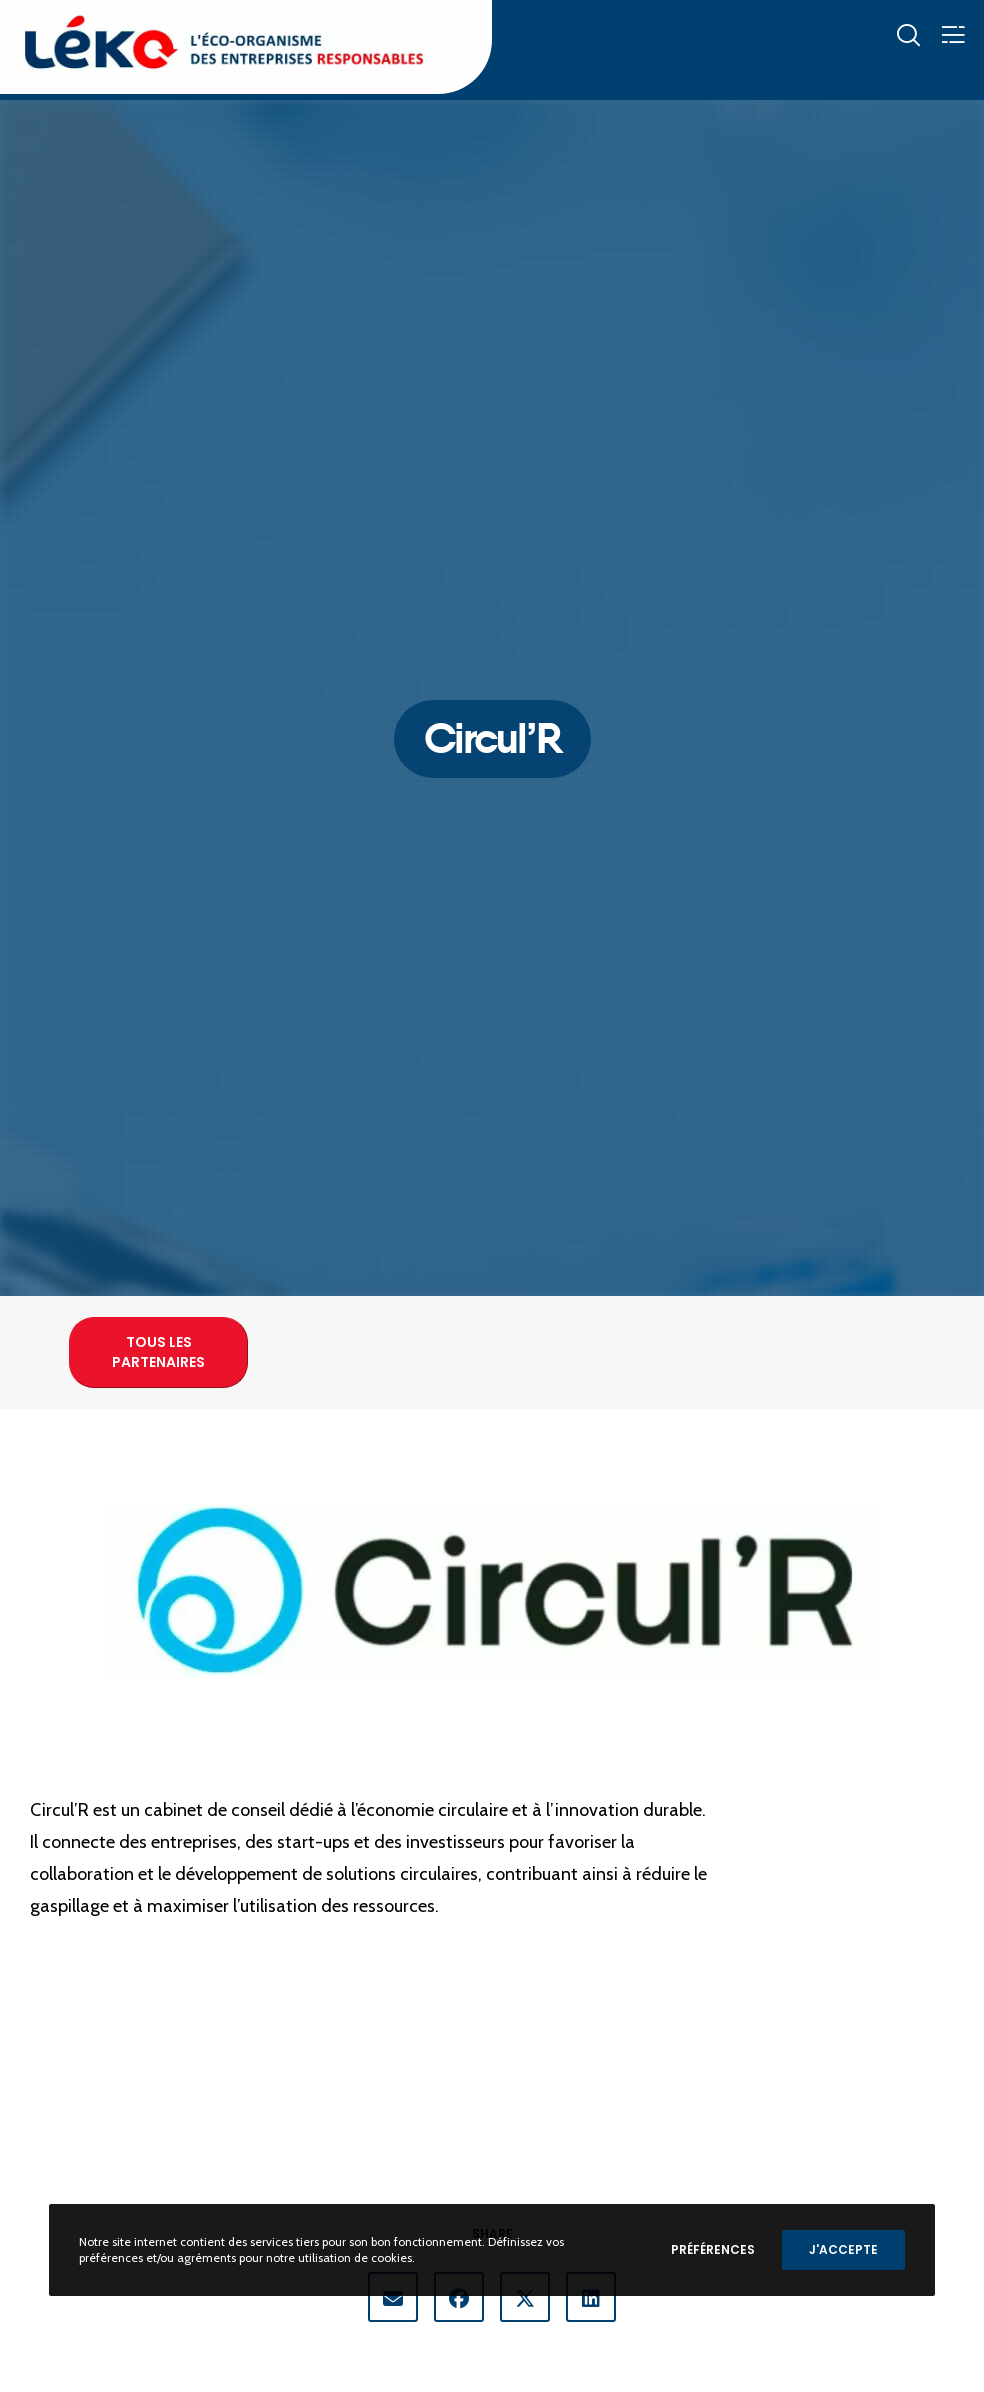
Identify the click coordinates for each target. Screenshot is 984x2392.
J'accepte (843, 2249)
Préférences (713, 2249)
